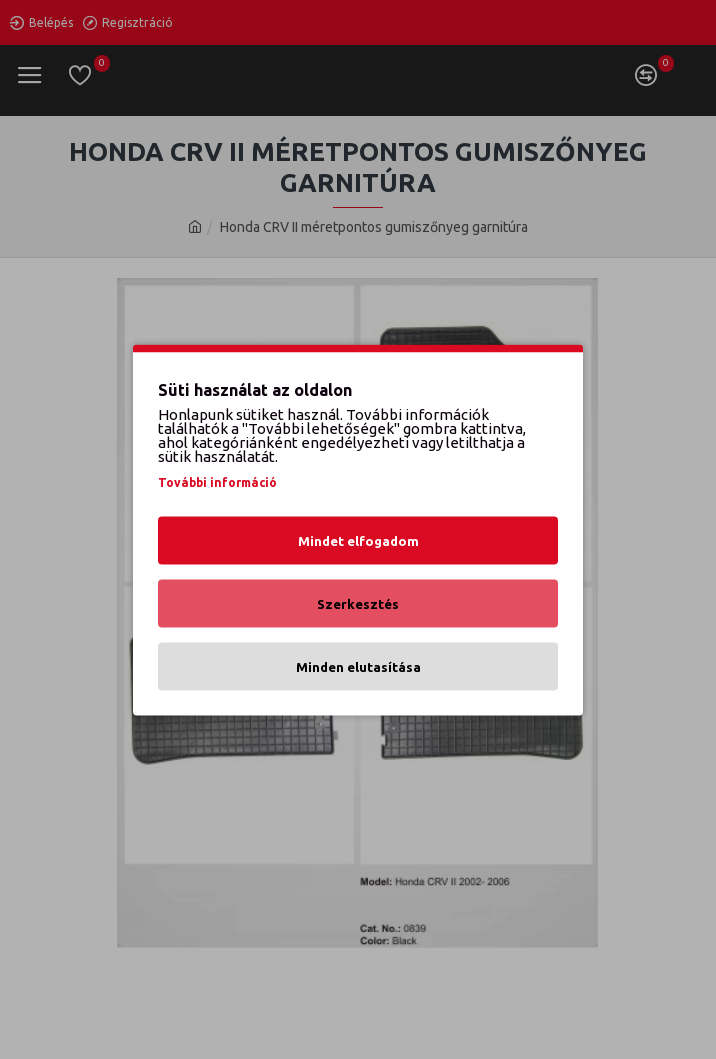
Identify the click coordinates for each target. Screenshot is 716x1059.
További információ (217, 481)
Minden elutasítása (358, 666)
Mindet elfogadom (358, 540)
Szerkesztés (358, 603)
